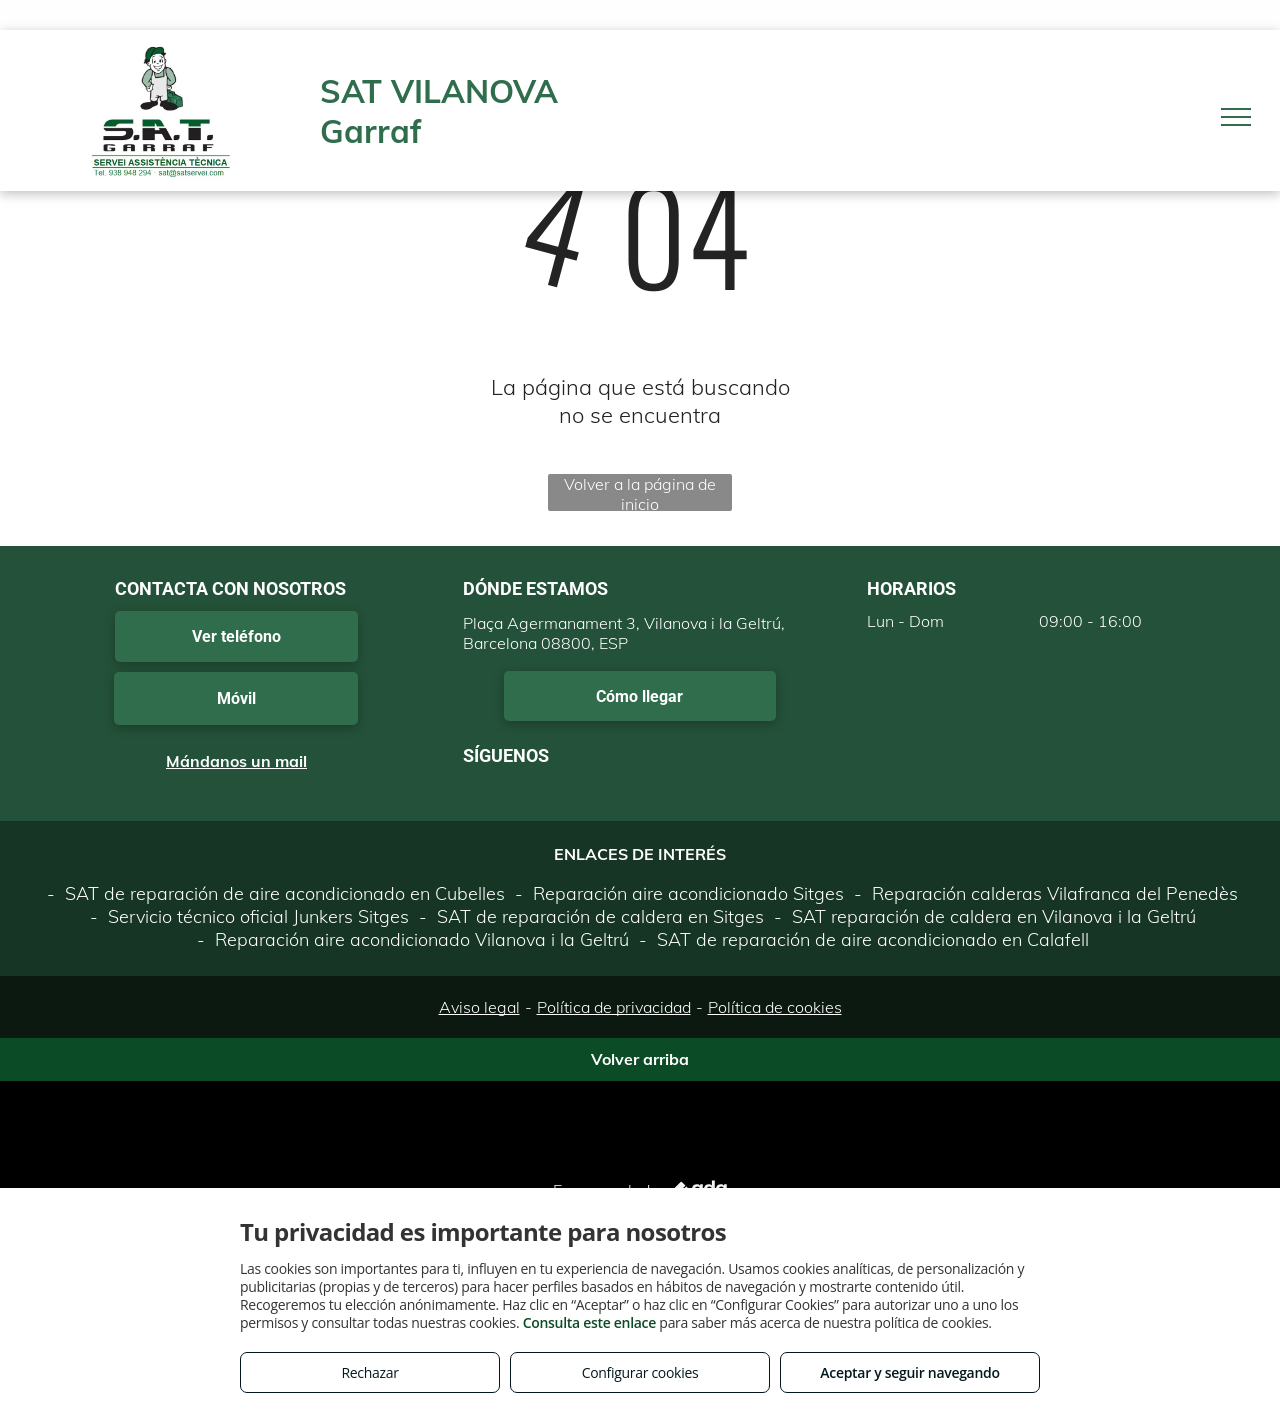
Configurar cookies (640, 1372)
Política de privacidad (614, 1007)
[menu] (1236, 117)
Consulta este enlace (589, 1322)
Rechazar (369, 1372)
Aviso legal (479, 1007)
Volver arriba (640, 1059)
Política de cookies (775, 1007)
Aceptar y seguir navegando (909, 1372)
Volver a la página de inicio (640, 492)
